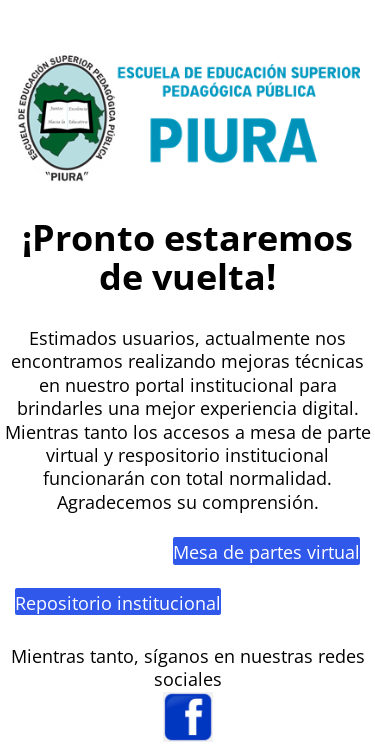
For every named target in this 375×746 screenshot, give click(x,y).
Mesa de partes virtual (266, 552)
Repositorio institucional (118, 603)
